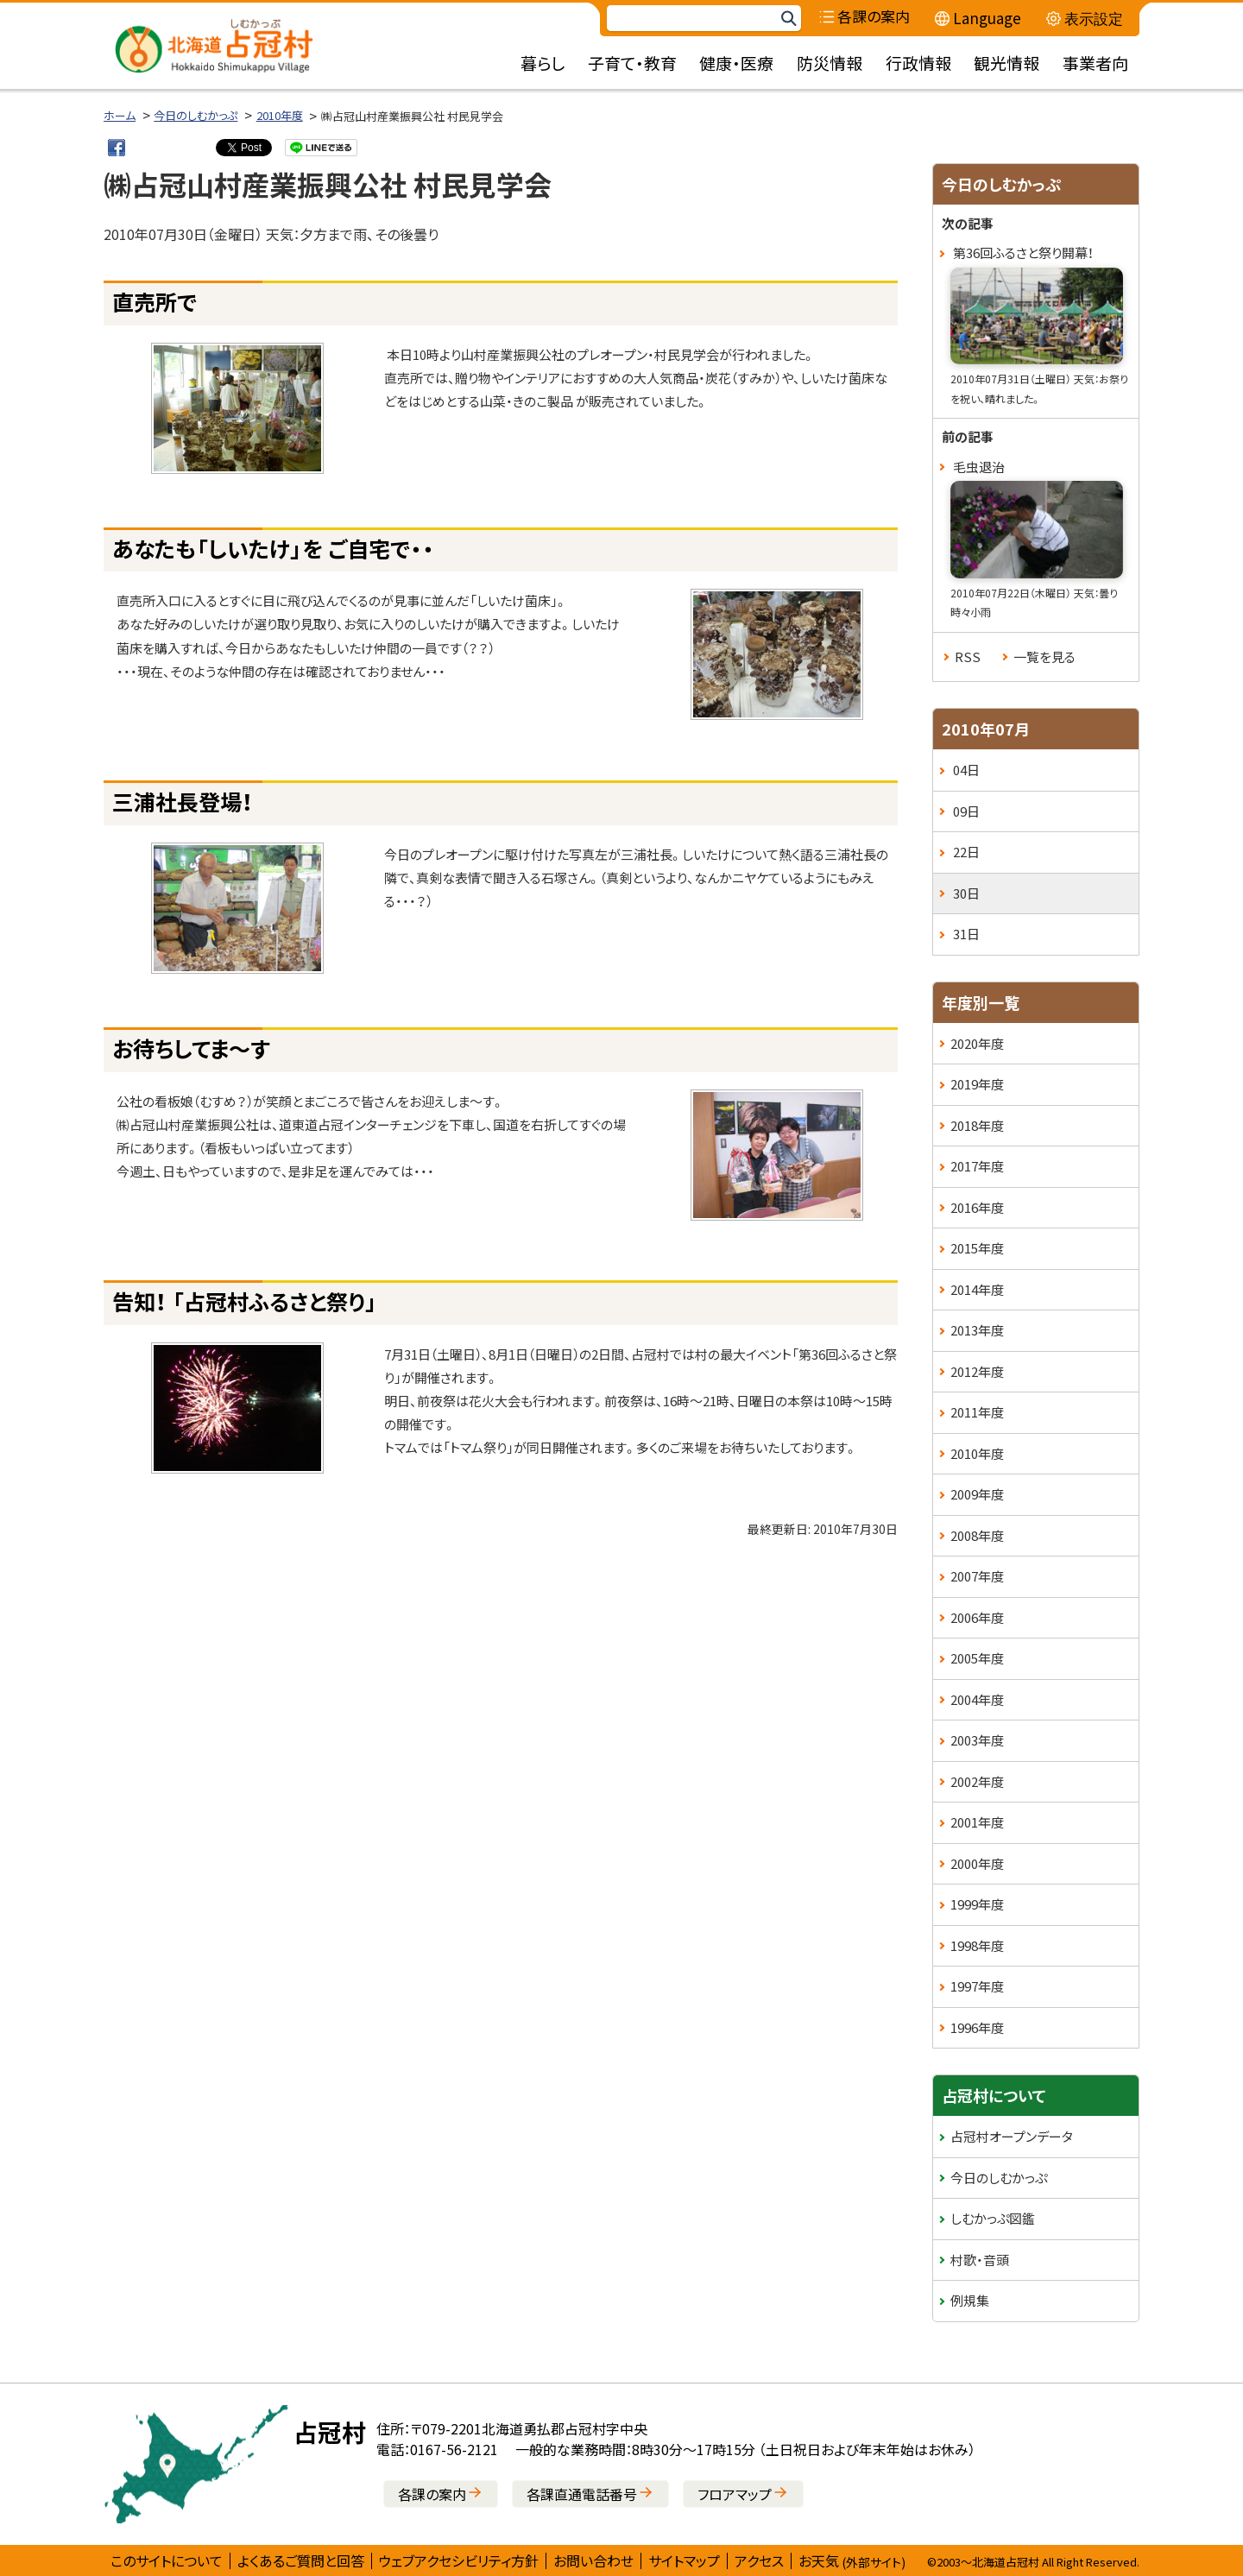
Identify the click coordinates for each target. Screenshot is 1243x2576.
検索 (788, 18)
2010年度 (279, 115)
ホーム (120, 115)
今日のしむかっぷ (195, 115)
